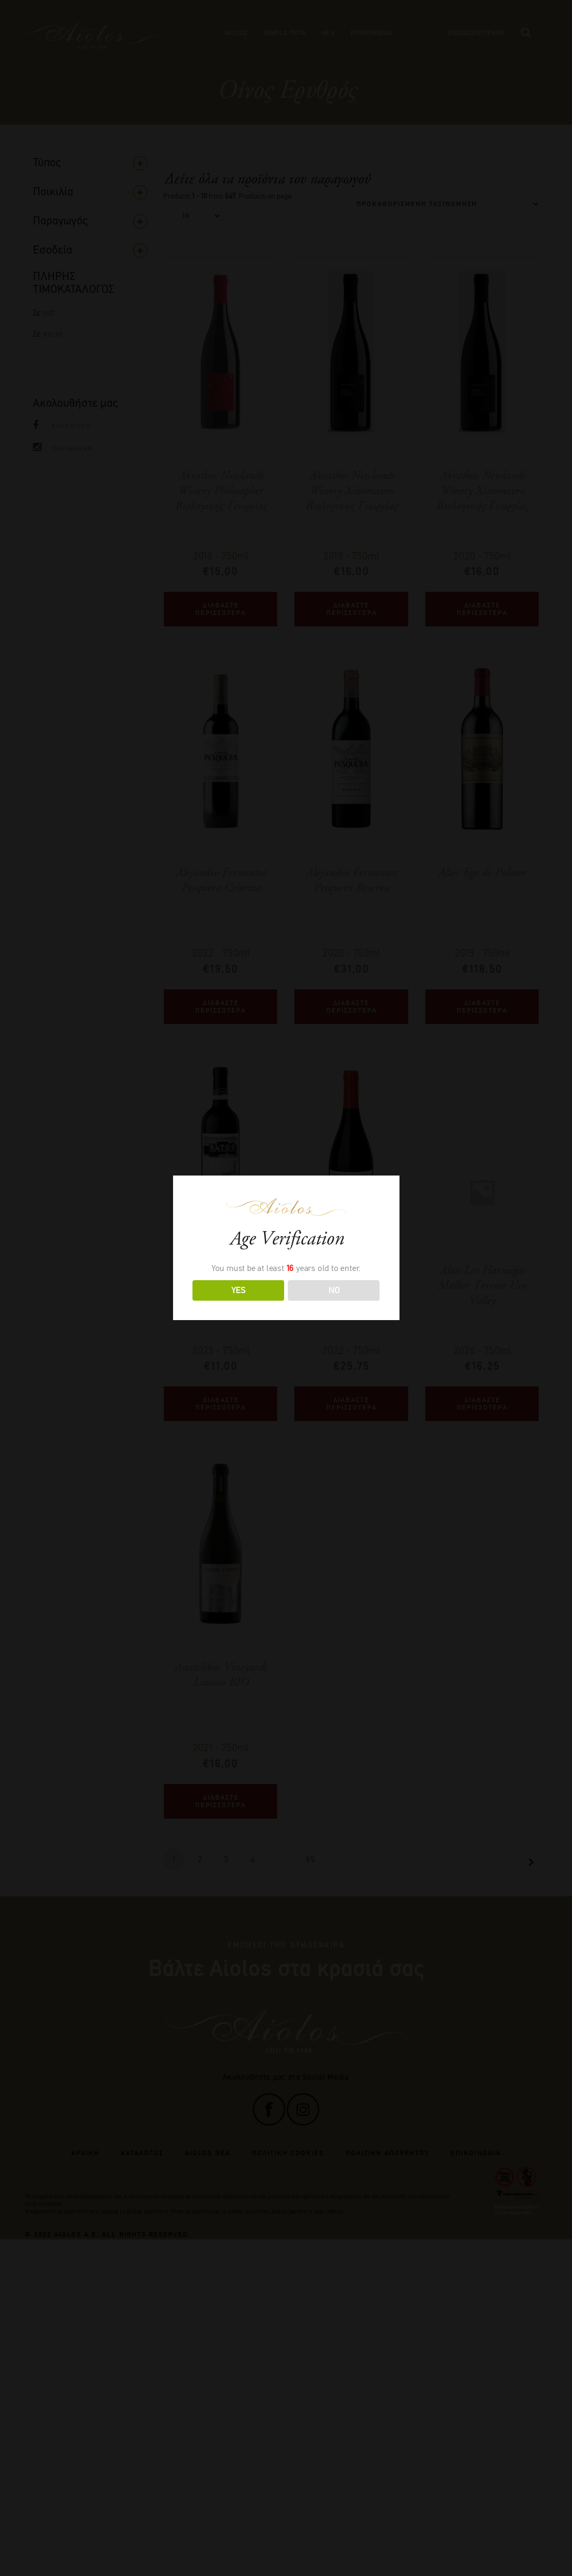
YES (238, 1290)
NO (334, 1290)
